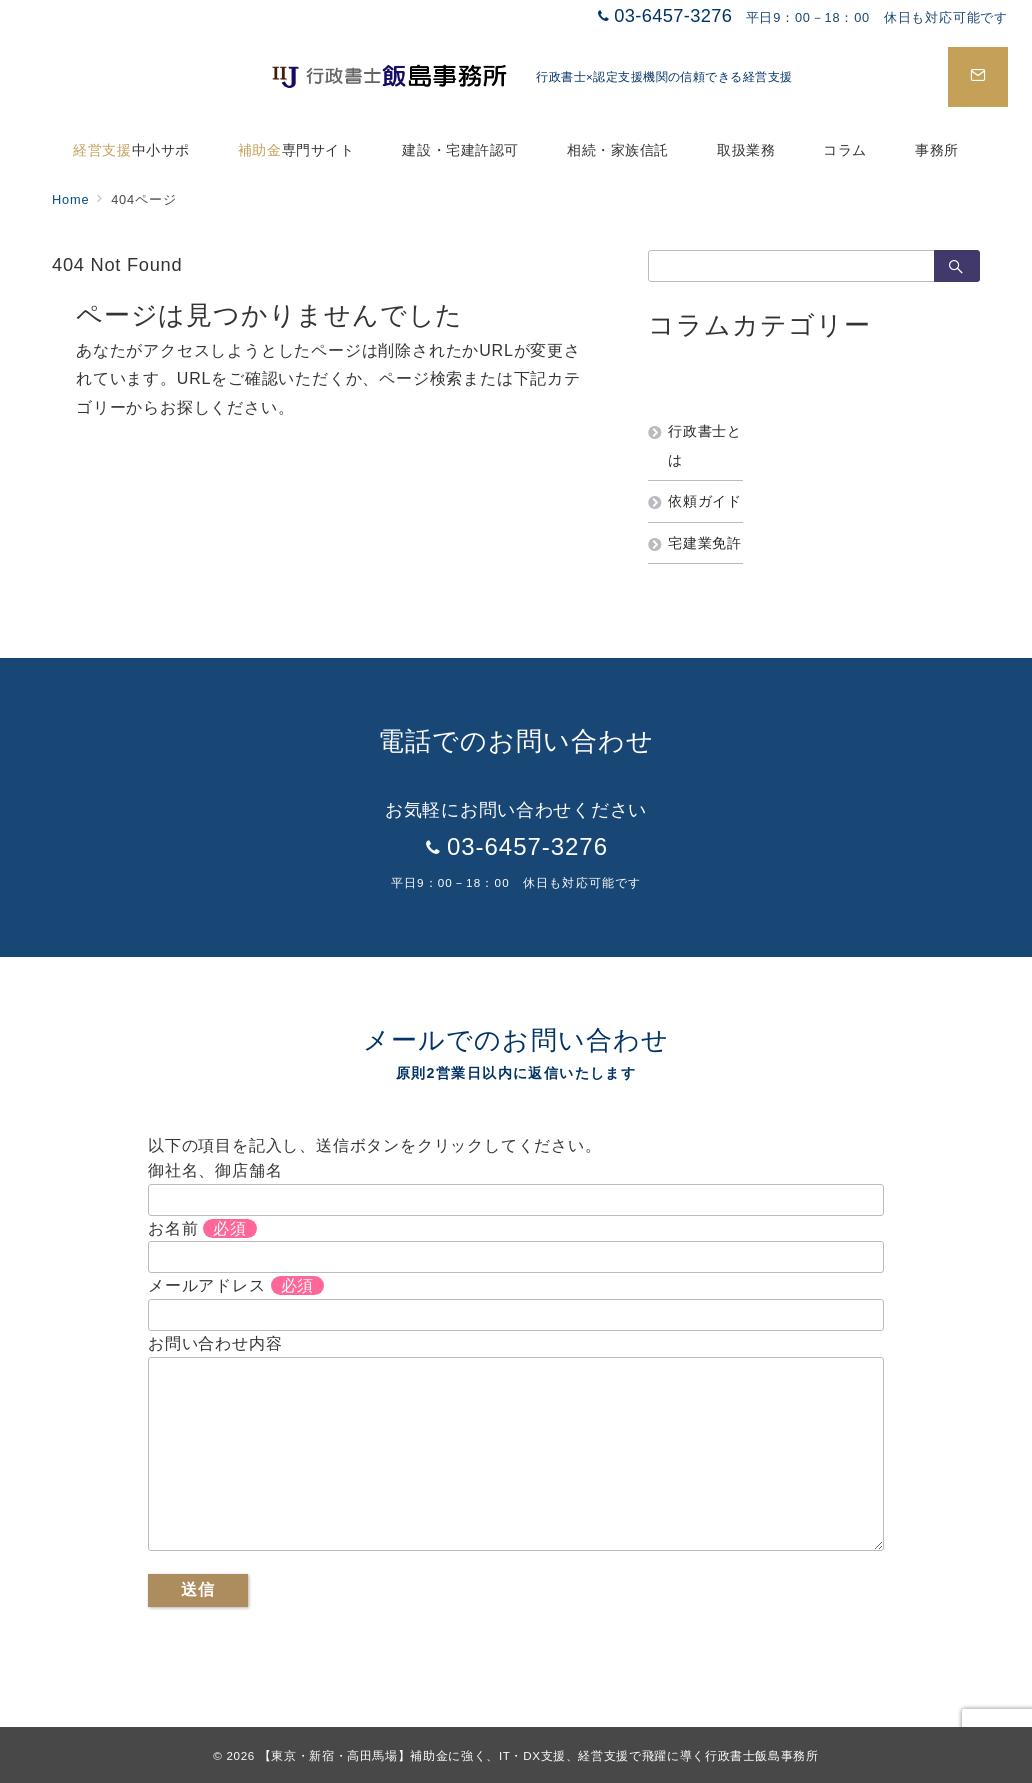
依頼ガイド (705, 501)
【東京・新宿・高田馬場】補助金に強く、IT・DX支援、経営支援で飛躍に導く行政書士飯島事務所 (539, 1755)
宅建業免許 (705, 543)
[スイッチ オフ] (978, 77)
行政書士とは (705, 445)
